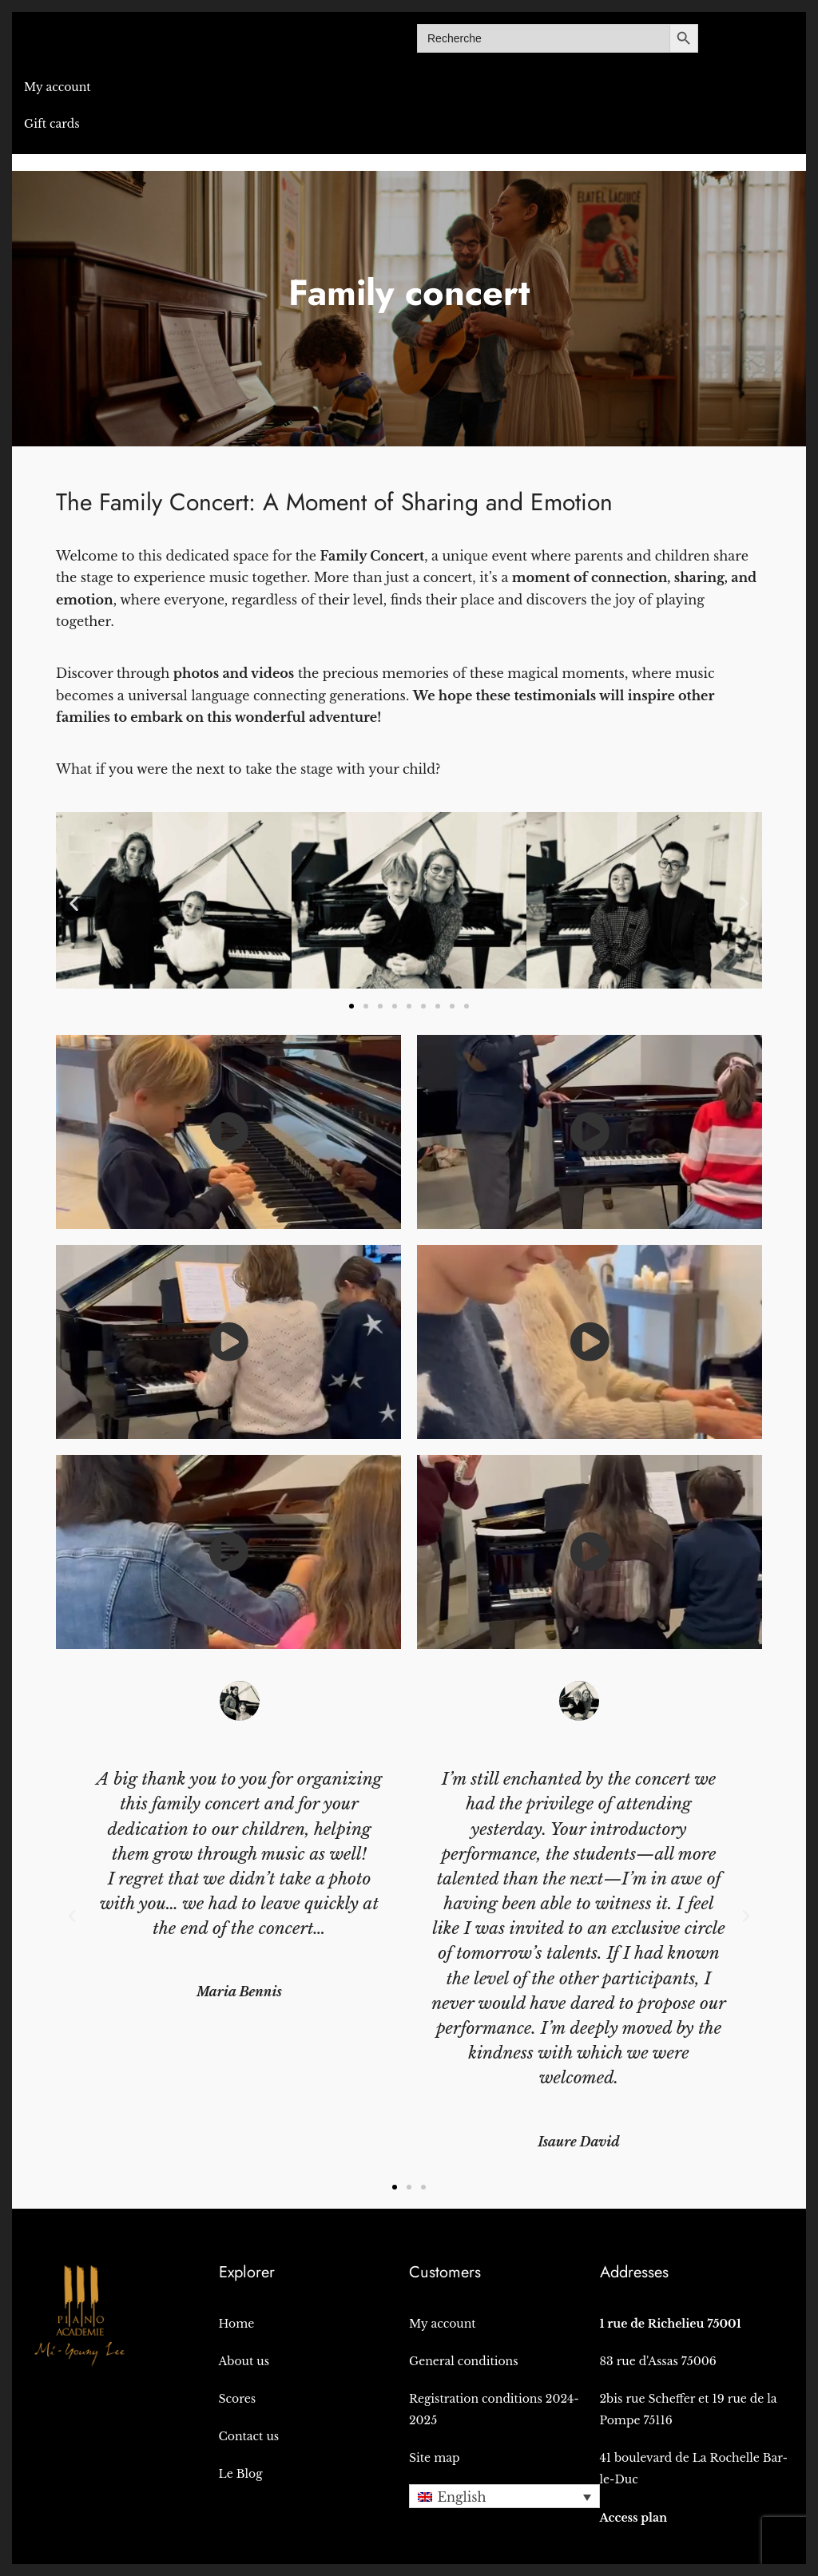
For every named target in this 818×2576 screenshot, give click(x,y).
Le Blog (241, 2474)
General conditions (463, 2361)
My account (57, 87)
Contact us (249, 2436)
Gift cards (52, 124)
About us (244, 2361)
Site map (434, 2458)
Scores (237, 2399)
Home (237, 2323)
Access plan (634, 2518)
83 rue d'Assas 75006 (658, 2361)
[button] (74, 903)
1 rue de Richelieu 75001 (670, 2323)
